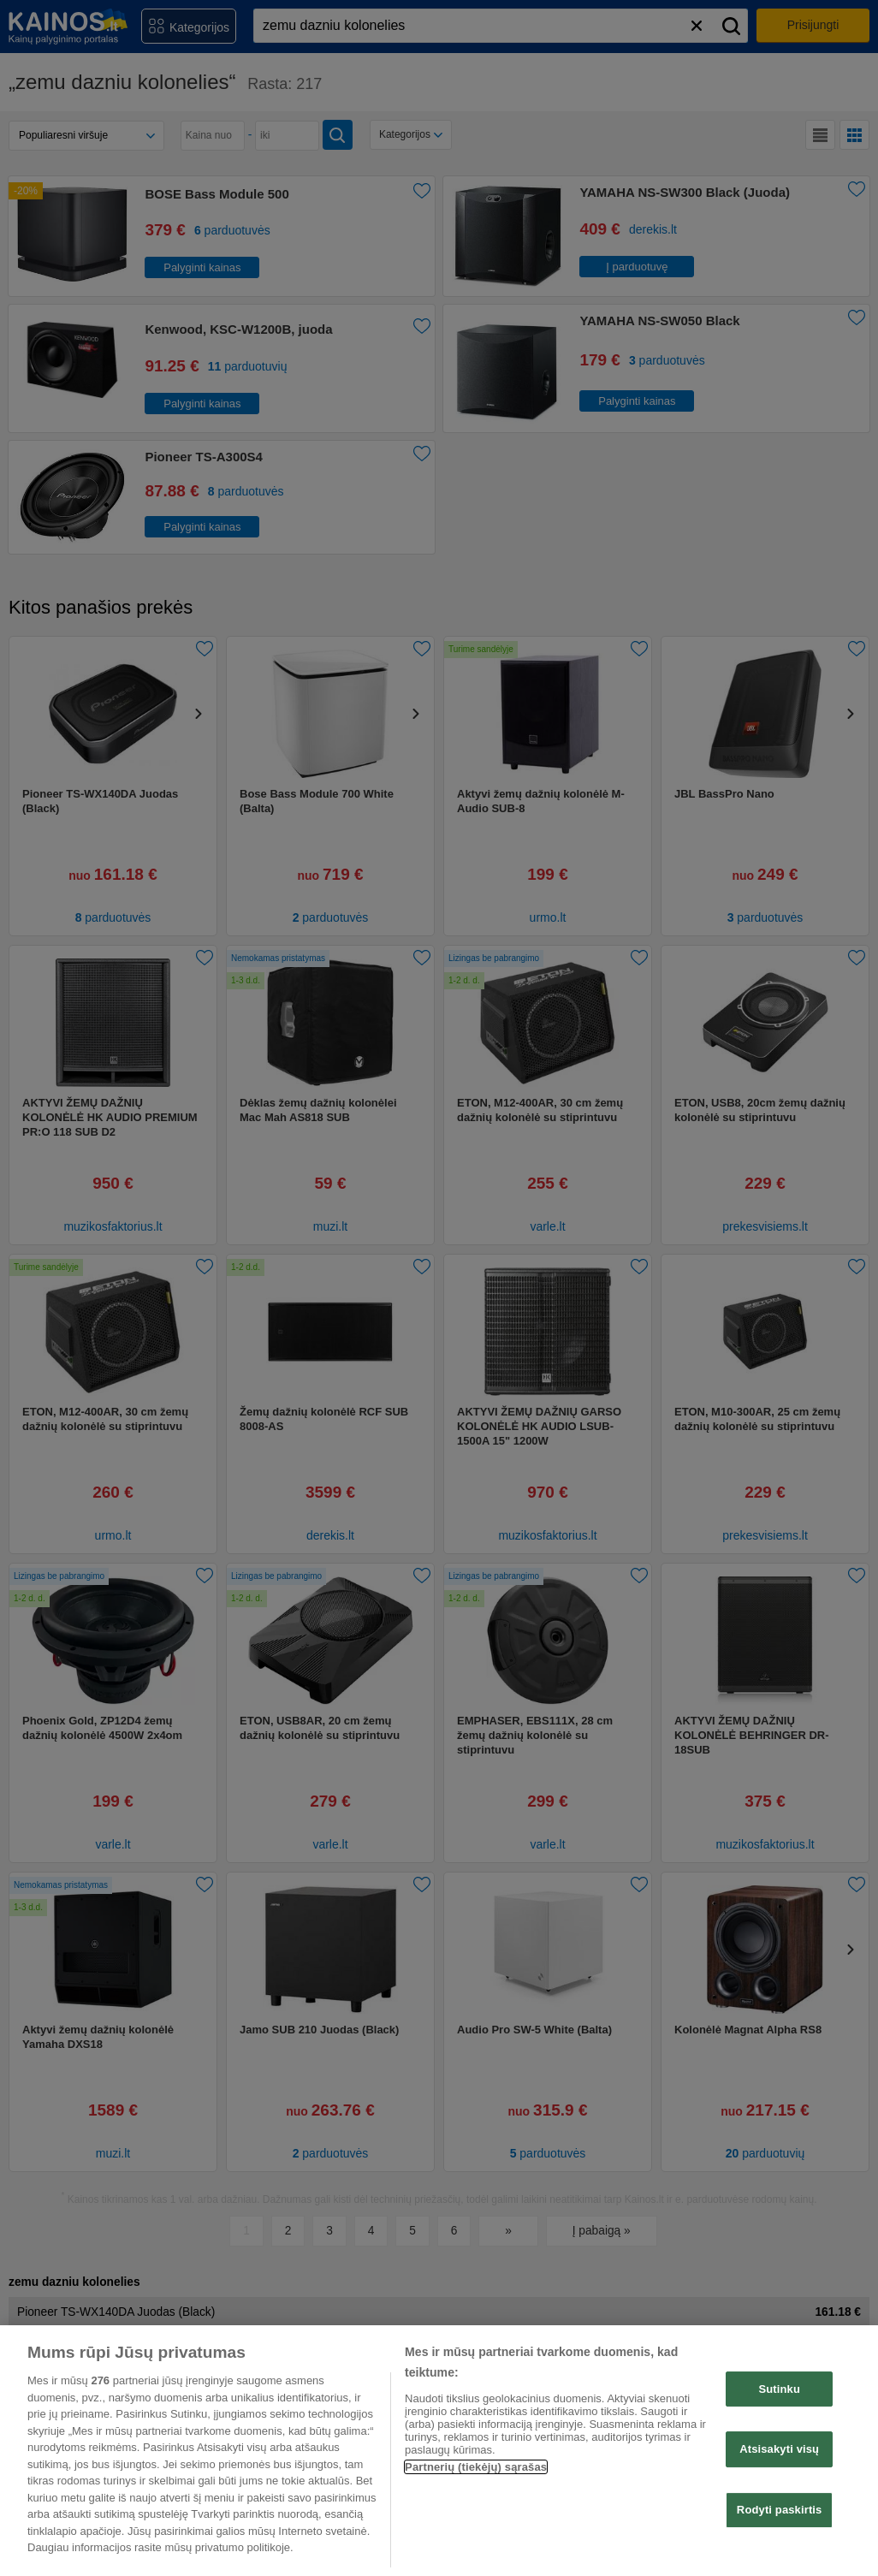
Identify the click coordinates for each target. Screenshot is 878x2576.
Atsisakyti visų (779, 2448)
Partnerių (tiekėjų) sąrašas (476, 2466)
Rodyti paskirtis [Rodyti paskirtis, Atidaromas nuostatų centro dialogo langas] (779, 2509)
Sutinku (779, 2389)
